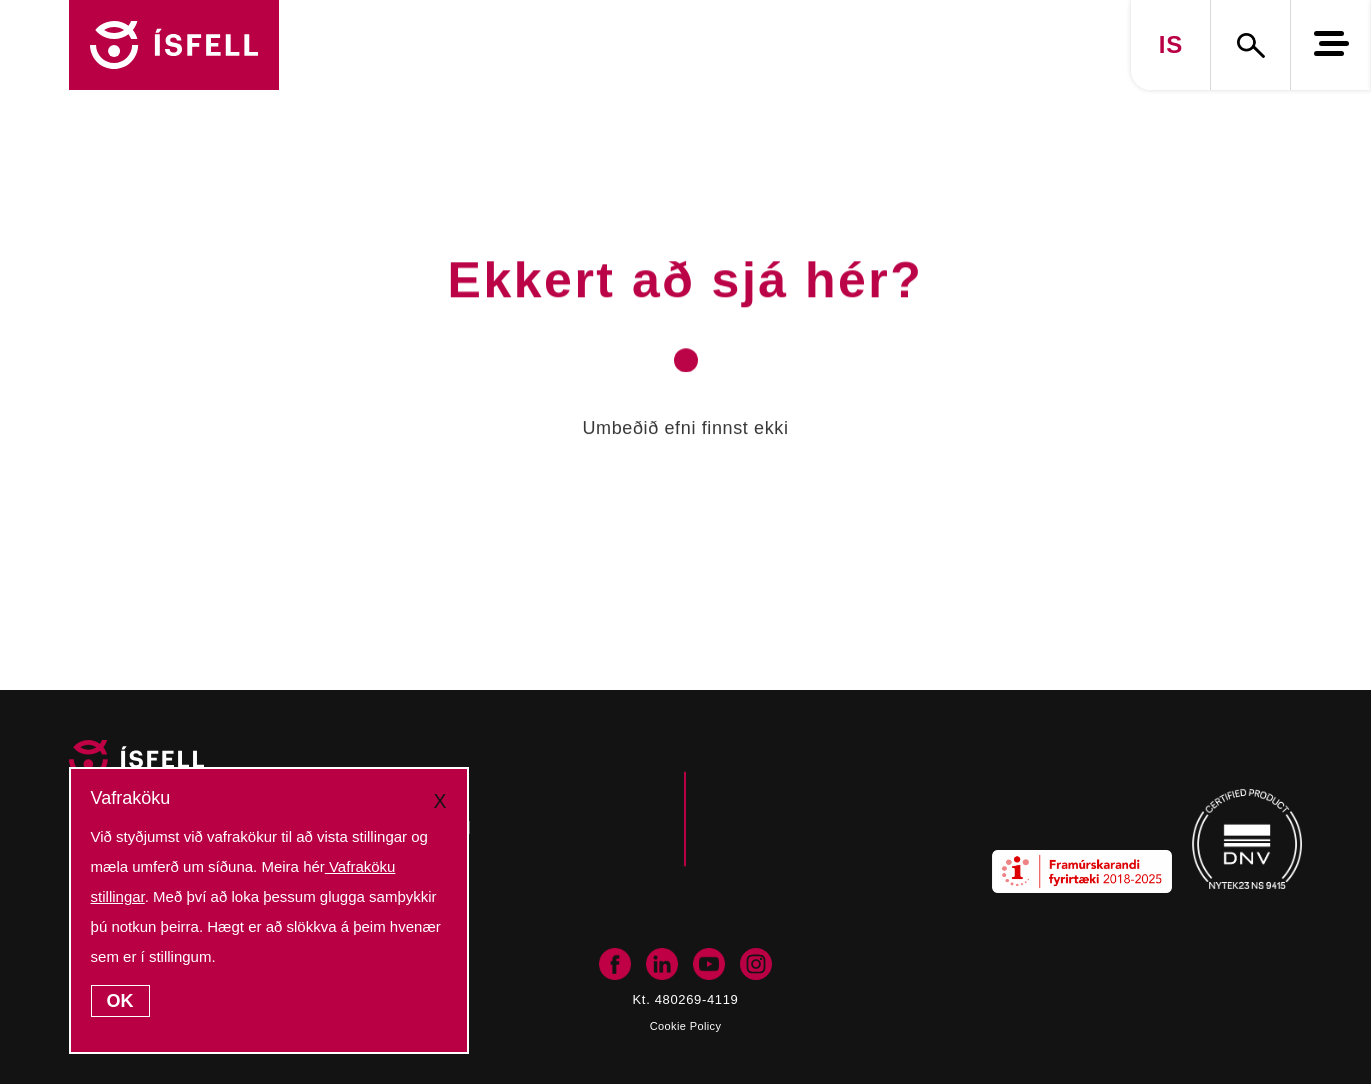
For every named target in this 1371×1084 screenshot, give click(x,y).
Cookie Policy (686, 1026)
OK (120, 1001)
